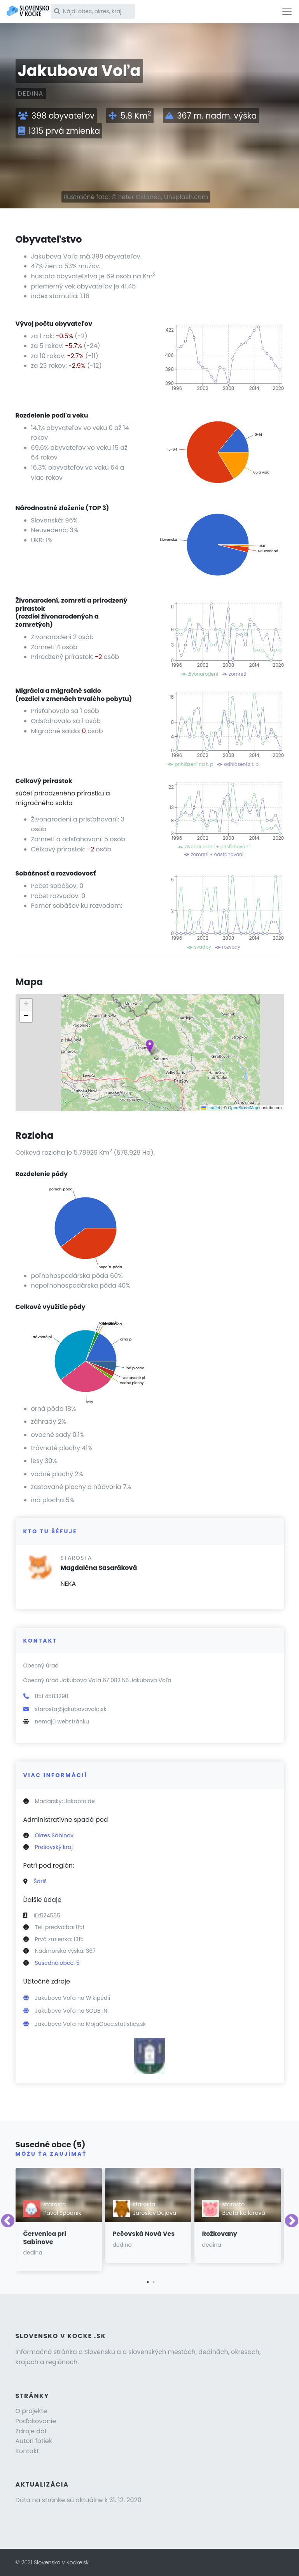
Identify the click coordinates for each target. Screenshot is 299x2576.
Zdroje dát (31, 2431)
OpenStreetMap (243, 1107)
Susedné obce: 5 (57, 1963)
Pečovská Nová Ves (144, 2233)
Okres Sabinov (54, 1835)
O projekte (31, 2410)
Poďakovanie (36, 2421)
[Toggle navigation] (287, 11)
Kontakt (27, 2451)
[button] (150, 1046)
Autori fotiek (34, 2440)
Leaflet (210, 1107)
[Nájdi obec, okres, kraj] (93, 11)
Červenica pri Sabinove (44, 2237)
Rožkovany (219, 2233)
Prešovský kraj (54, 1847)
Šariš (40, 1881)
